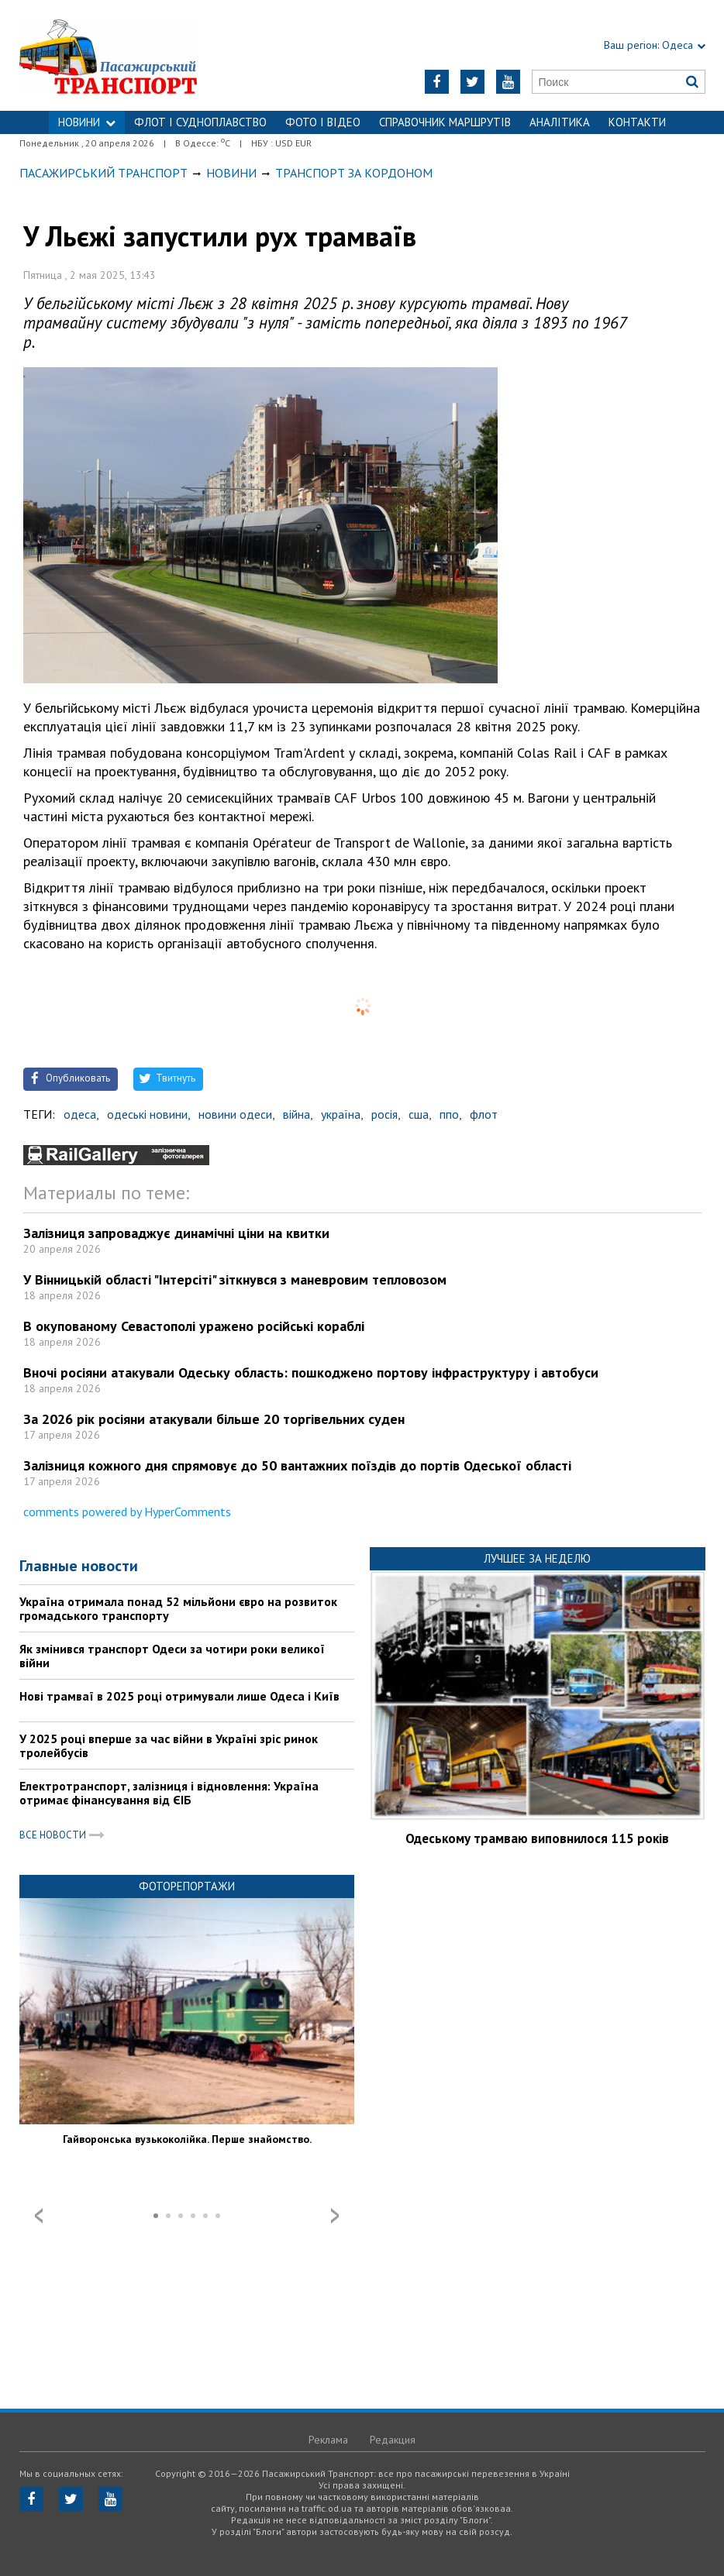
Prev (39, 2215)
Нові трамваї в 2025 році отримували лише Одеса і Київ (179, 1696)
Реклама (328, 2440)
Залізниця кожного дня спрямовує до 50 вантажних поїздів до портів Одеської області (297, 1465)
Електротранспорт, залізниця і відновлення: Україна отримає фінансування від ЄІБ (169, 1792)
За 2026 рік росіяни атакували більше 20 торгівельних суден (214, 1419)
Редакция (392, 2440)
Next (335, 2215)
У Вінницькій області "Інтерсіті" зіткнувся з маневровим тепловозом (234, 1279)
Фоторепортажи (187, 1886)
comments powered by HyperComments (127, 1511)
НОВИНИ (86, 122)
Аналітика (559, 122)
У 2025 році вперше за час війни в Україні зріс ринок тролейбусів (168, 1745)
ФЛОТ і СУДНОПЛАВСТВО (200, 122)
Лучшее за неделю (537, 1558)
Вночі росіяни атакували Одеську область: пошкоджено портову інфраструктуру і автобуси (310, 1372)
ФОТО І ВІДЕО (322, 122)
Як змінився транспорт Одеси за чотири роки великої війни (172, 1655)
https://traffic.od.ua (139, 55)
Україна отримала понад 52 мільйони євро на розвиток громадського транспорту (178, 1608)
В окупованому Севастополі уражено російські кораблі (193, 1326)
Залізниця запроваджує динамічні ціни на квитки (176, 1233)
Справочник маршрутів (445, 122)
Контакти (637, 122)
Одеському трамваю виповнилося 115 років (537, 1838)
